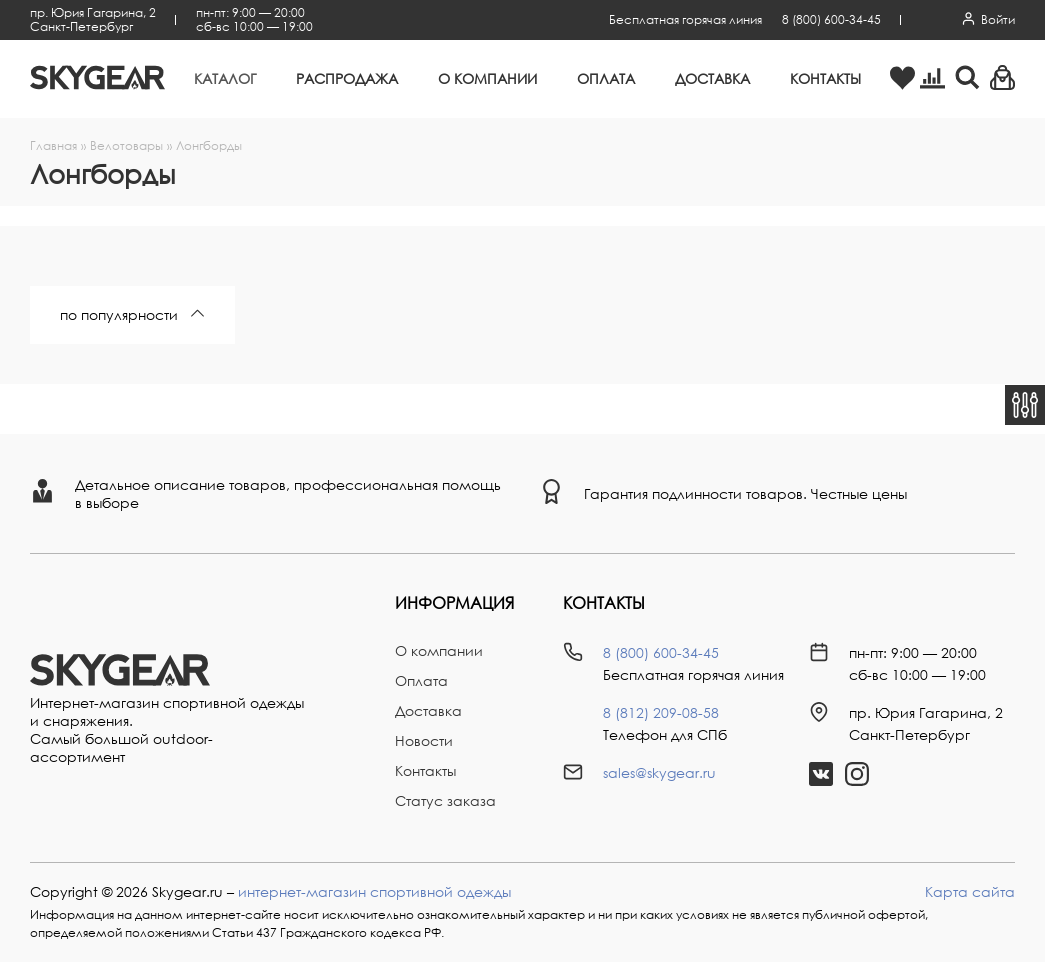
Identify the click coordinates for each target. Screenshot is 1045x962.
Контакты (825, 78)
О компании (487, 78)
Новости (424, 740)
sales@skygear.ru (659, 772)
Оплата (606, 78)
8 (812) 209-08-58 (661, 712)
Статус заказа (445, 800)
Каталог (225, 78)
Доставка (712, 78)
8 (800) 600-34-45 (831, 19)
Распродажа (347, 78)
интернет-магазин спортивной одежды (374, 891)
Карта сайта (970, 891)
